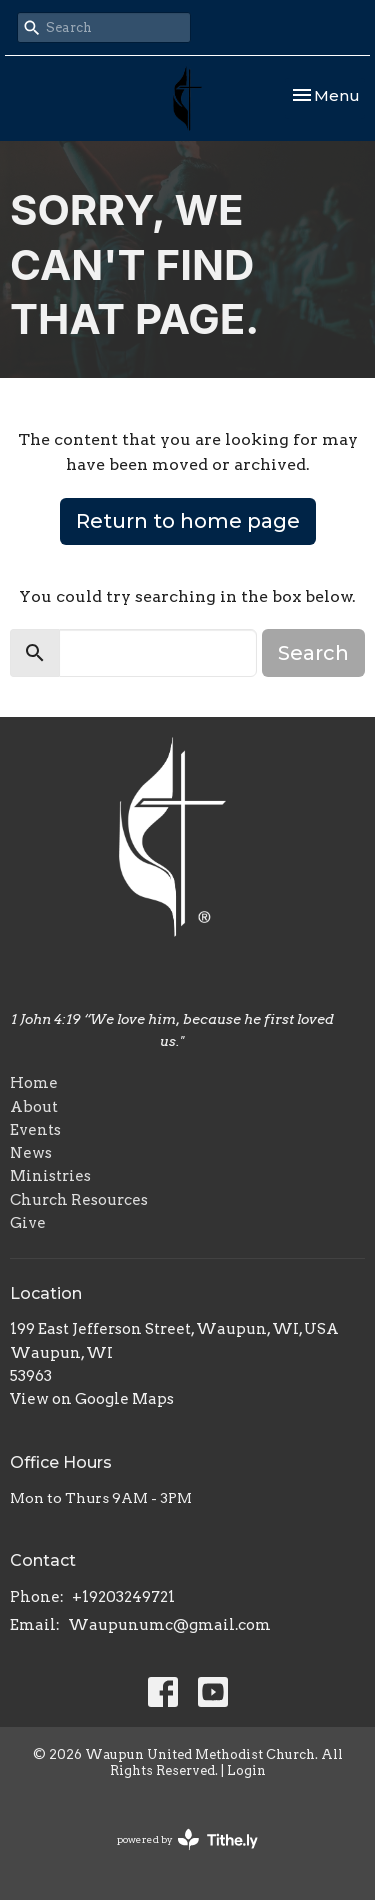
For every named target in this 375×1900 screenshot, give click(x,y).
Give (28, 1223)
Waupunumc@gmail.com (169, 1625)
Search (313, 653)
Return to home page (188, 521)
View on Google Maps (92, 1399)
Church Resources (79, 1200)
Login (246, 1770)
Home (34, 1083)
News (31, 1153)
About (34, 1107)
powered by (187, 1839)
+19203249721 (123, 1597)
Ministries (50, 1176)
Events (35, 1130)
